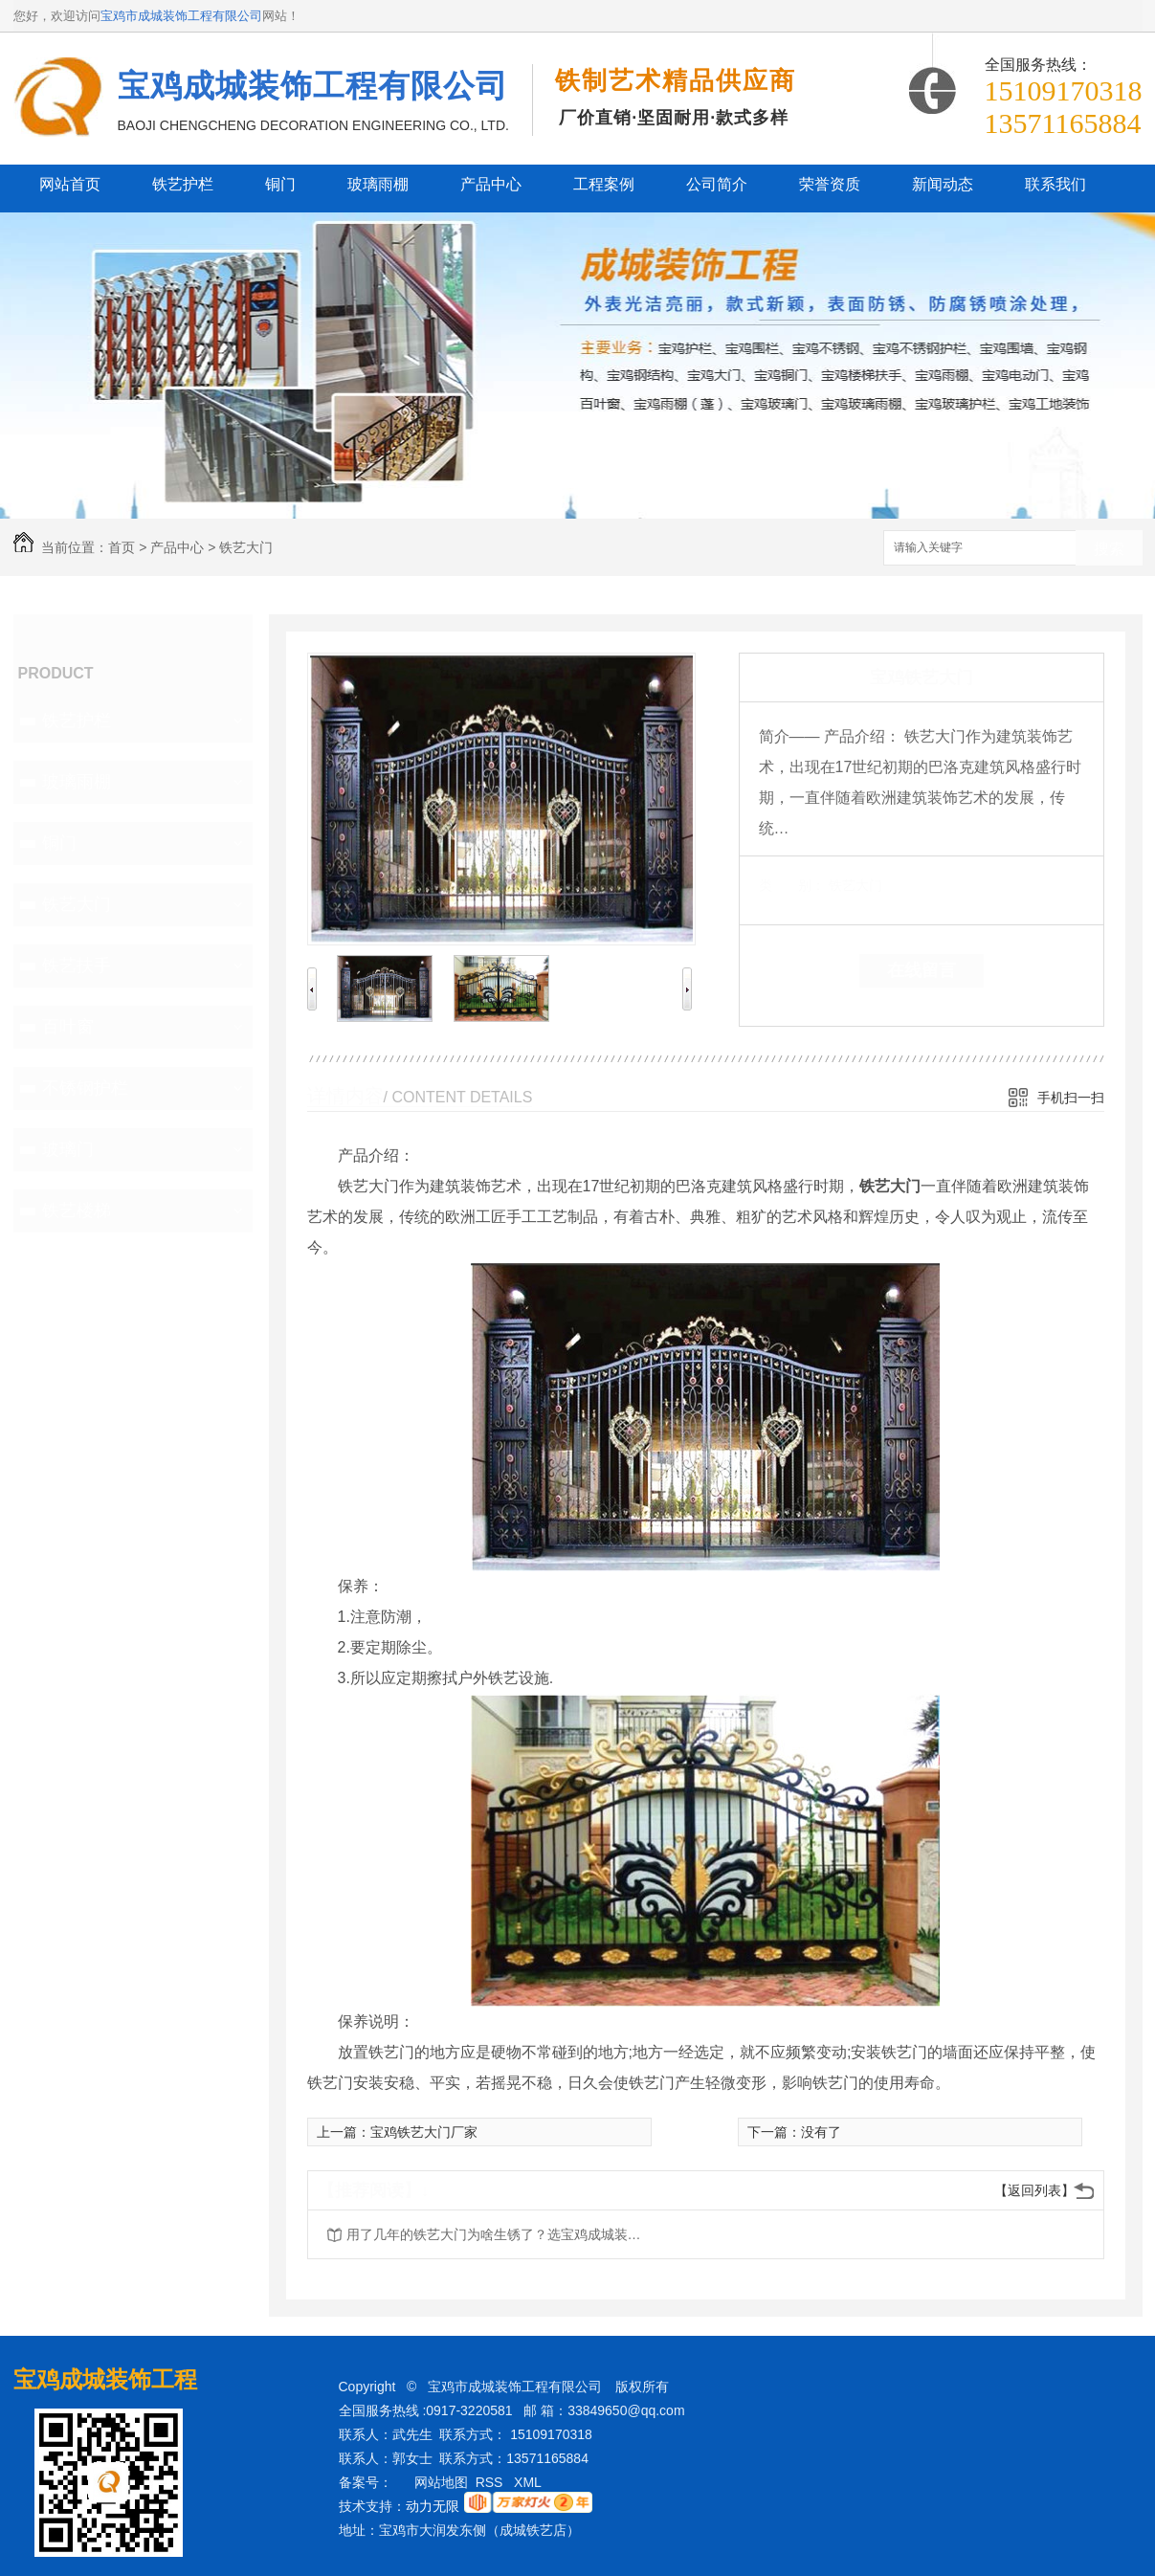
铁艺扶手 (76, 965)
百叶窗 (68, 1026)
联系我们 (1055, 184)
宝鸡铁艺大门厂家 (424, 2132)
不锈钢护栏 (85, 1088)
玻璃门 (68, 1149)
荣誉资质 (829, 184)
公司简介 (716, 184)
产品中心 (491, 184)
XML (529, 2482)
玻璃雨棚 (378, 184)
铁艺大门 (246, 547)
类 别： (792, 885)
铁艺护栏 (182, 184)
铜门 (280, 184)
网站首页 (69, 184)
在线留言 (921, 970)
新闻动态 (942, 184)
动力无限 (432, 2506)
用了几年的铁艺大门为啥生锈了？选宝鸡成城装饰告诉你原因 (499, 2234)
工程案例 (603, 184)
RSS (491, 2482)
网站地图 (441, 2482)
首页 (121, 547)
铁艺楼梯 (76, 1210)
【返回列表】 (1034, 2190)
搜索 (1109, 549)
